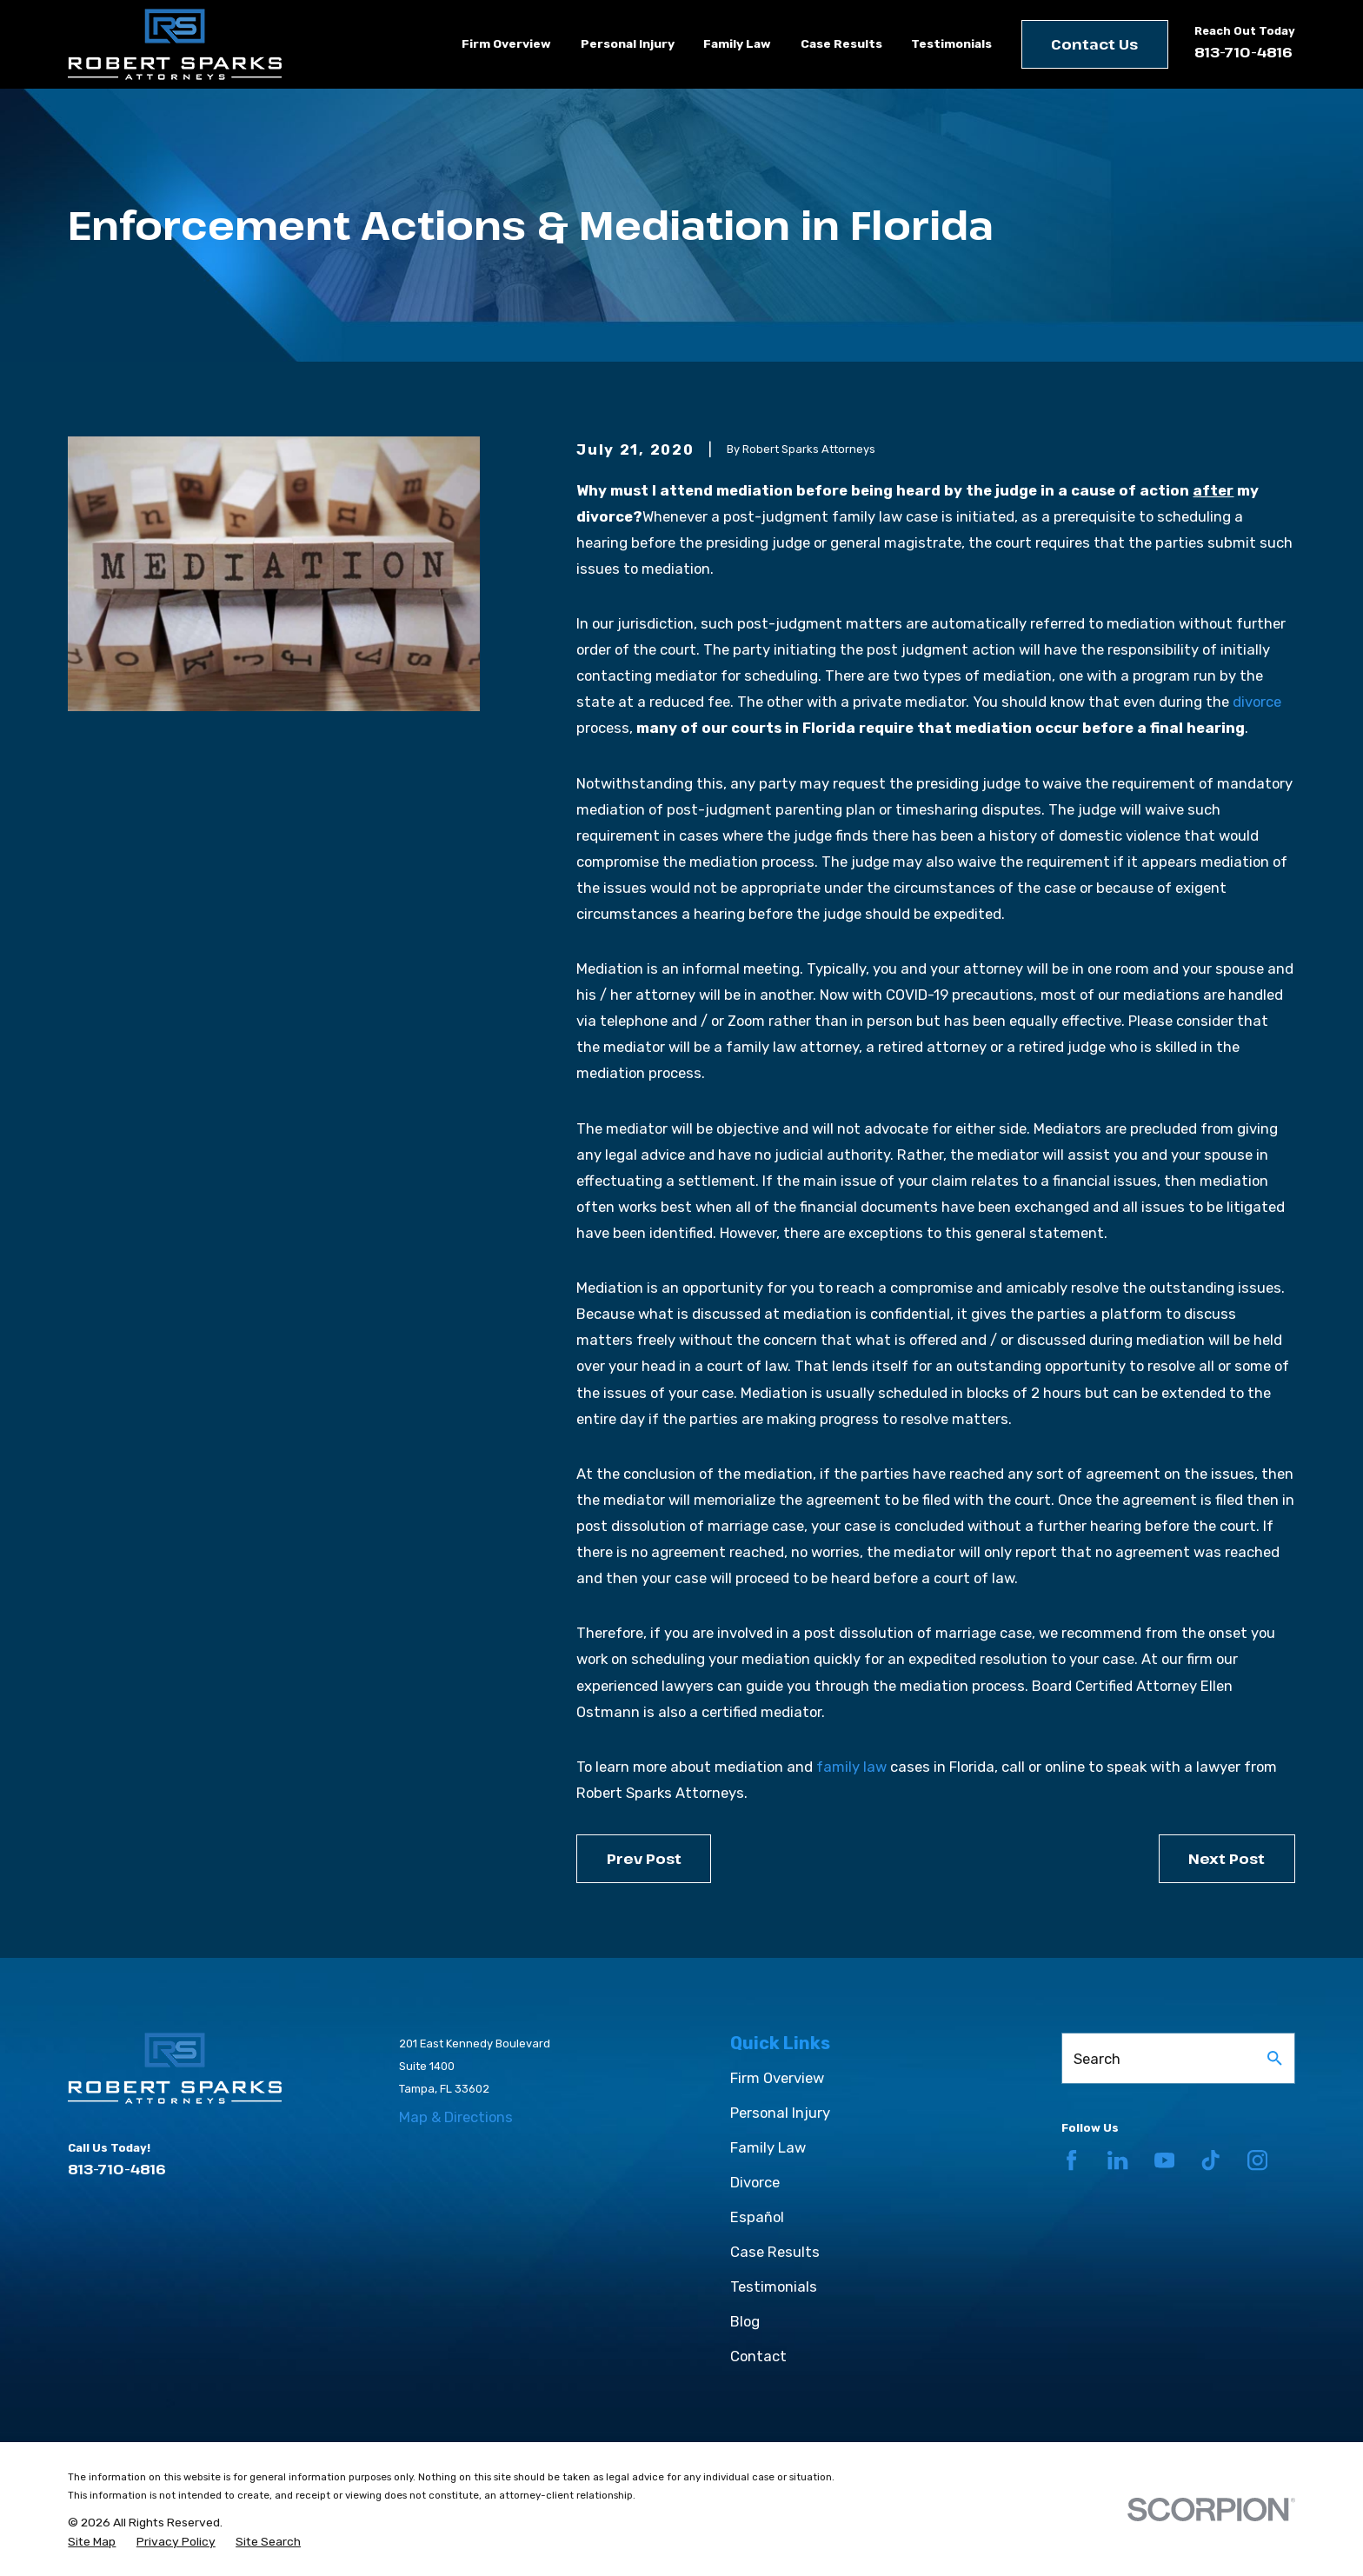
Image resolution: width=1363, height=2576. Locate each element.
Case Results (775, 2251)
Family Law (768, 2147)
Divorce (755, 2182)
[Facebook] (1071, 2160)
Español (757, 2217)
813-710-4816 (1243, 52)
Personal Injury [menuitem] (628, 43)
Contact (758, 2356)
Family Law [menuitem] (737, 43)
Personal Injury (780, 2112)
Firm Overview (777, 2078)
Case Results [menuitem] (841, 43)
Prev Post (644, 1858)
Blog (745, 2321)
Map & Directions (456, 2117)
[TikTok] (1210, 2160)
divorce (1257, 701)
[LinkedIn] (1117, 2160)
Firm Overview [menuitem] (506, 43)
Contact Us (1094, 44)
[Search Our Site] (1274, 2058)
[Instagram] (1257, 2160)
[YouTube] (1164, 2160)
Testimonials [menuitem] (951, 43)
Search (1097, 2058)
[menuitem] (92, 2541)
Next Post (1226, 1858)
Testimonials (773, 2286)
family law (851, 1766)
